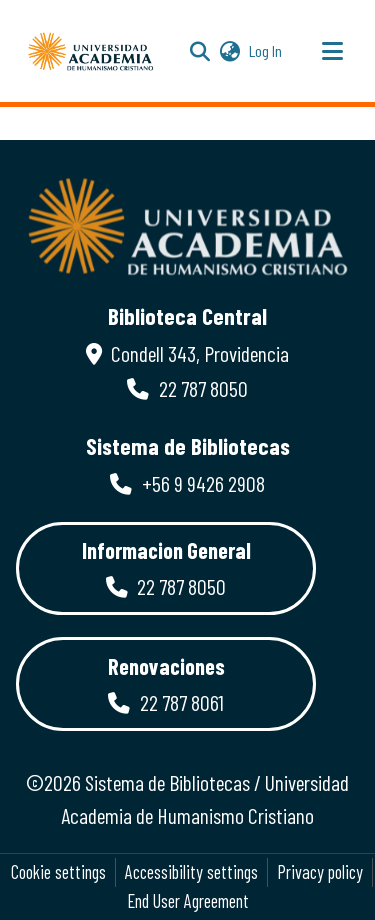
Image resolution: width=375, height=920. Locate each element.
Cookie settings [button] (58, 872)
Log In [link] (266, 50)
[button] (91, 51)
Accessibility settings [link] (191, 872)
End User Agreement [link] (188, 901)
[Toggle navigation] (332, 51)
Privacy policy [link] (320, 872)
